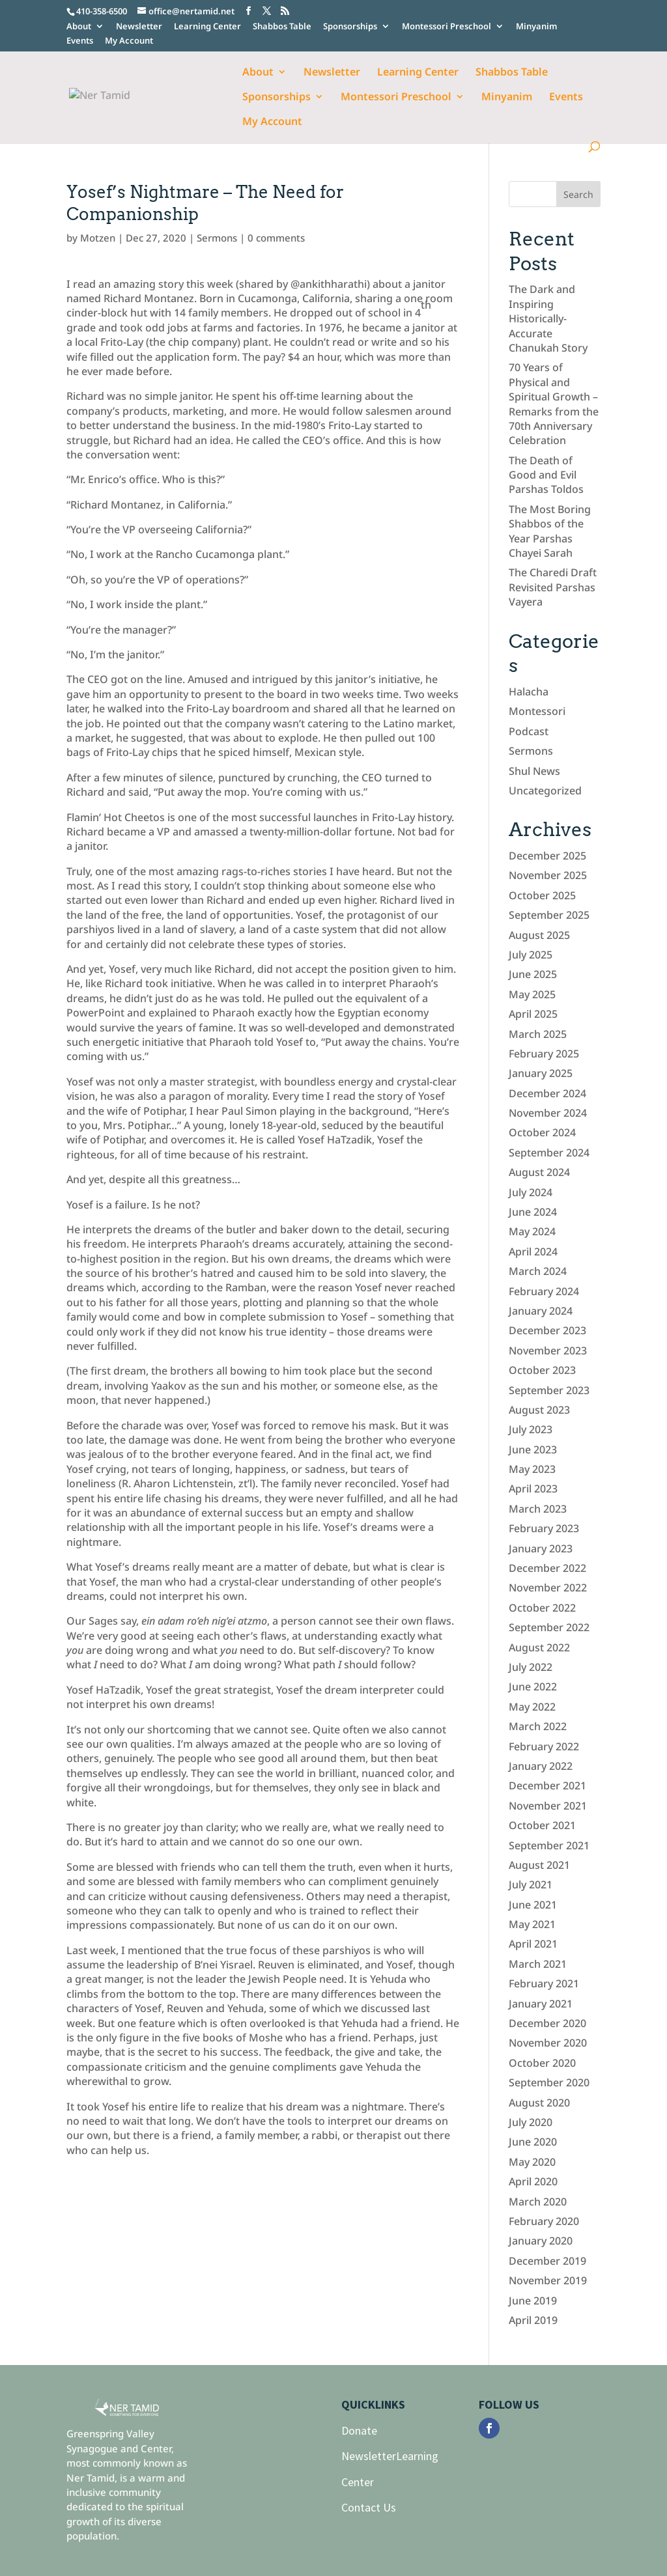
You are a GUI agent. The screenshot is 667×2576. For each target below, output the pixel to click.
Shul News (534, 771)
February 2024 (544, 1291)
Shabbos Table (282, 27)
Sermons (217, 237)
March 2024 (538, 1271)
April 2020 (533, 2181)
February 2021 (544, 1983)
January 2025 (541, 1073)
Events (79, 41)
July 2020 (530, 2122)
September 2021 (549, 1845)
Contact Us (368, 2507)
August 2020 (539, 2102)
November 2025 (548, 875)
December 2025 (547, 855)
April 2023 (533, 1488)
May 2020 (532, 2162)
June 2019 (533, 2300)
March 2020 (538, 2201)
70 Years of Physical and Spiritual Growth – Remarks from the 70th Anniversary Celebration (554, 403)
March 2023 (538, 1509)
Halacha (528, 691)
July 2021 (530, 1884)
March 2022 (538, 1726)
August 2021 (539, 1865)
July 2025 (530, 954)
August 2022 (539, 1647)
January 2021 (541, 2003)
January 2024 (541, 1311)
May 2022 (532, 1707)
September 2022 (549, 1627)
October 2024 (542, 1132)
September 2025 (549, 915)
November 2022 (548, 1587)
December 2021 (547, 1785)
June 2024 (533, 1212)
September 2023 (549, 1390)
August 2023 (539, 1410)
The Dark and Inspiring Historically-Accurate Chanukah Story (548, 318)
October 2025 (542, 895)
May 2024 (532, 1231)
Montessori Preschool (446, 27)
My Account (129, 41)
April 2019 (533, 2320)
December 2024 (547, 1093)
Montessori (537, 711)
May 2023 (532, 1469)
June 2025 (533, 974)
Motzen (97, 237)
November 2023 (548, 1350)
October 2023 (542, 1370)
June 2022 (533, 1686)
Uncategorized (545, 790)
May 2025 (532, 994)
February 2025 (544, 1053)
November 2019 (548, 2280)
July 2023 (530, 1429)
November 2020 (548, 2043)
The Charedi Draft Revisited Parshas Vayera (553, 587)
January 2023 (541, 1548)
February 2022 (544, 1746)
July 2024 (530, 1192)
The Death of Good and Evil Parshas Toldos (546, 475)
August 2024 (539, 1172)
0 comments (276, 237)
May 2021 (532, 1924)
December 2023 (547, 1330)
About (78, 27)
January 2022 (541, 1766)
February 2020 (544, 2221)
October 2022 (542, 1608)
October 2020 (542, 2063)
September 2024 (549, 1152)
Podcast (528, 731)
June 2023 (533, 1449)
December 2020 (547, 2023)
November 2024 (548, 1113)
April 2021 (533, 1944)
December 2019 (547, 2261)
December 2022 (547, 1568)
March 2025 (538, 1034)
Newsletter (139, 27)
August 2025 (539, 935)
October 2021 (542, 1825)
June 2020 (533, 2142)
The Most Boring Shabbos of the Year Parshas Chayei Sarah (550, 531)
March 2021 (538, 1964)
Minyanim (536, 27)
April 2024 (533, 1251)
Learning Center (207, 27)
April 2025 (533, 1014)
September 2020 (549, 2082)
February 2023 (544, 1528)
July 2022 (530, 1667)
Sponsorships (350, 27)
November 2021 (548, 1806)
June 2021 (533, 1904)
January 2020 (541, 2240)
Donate (359, 2430)
